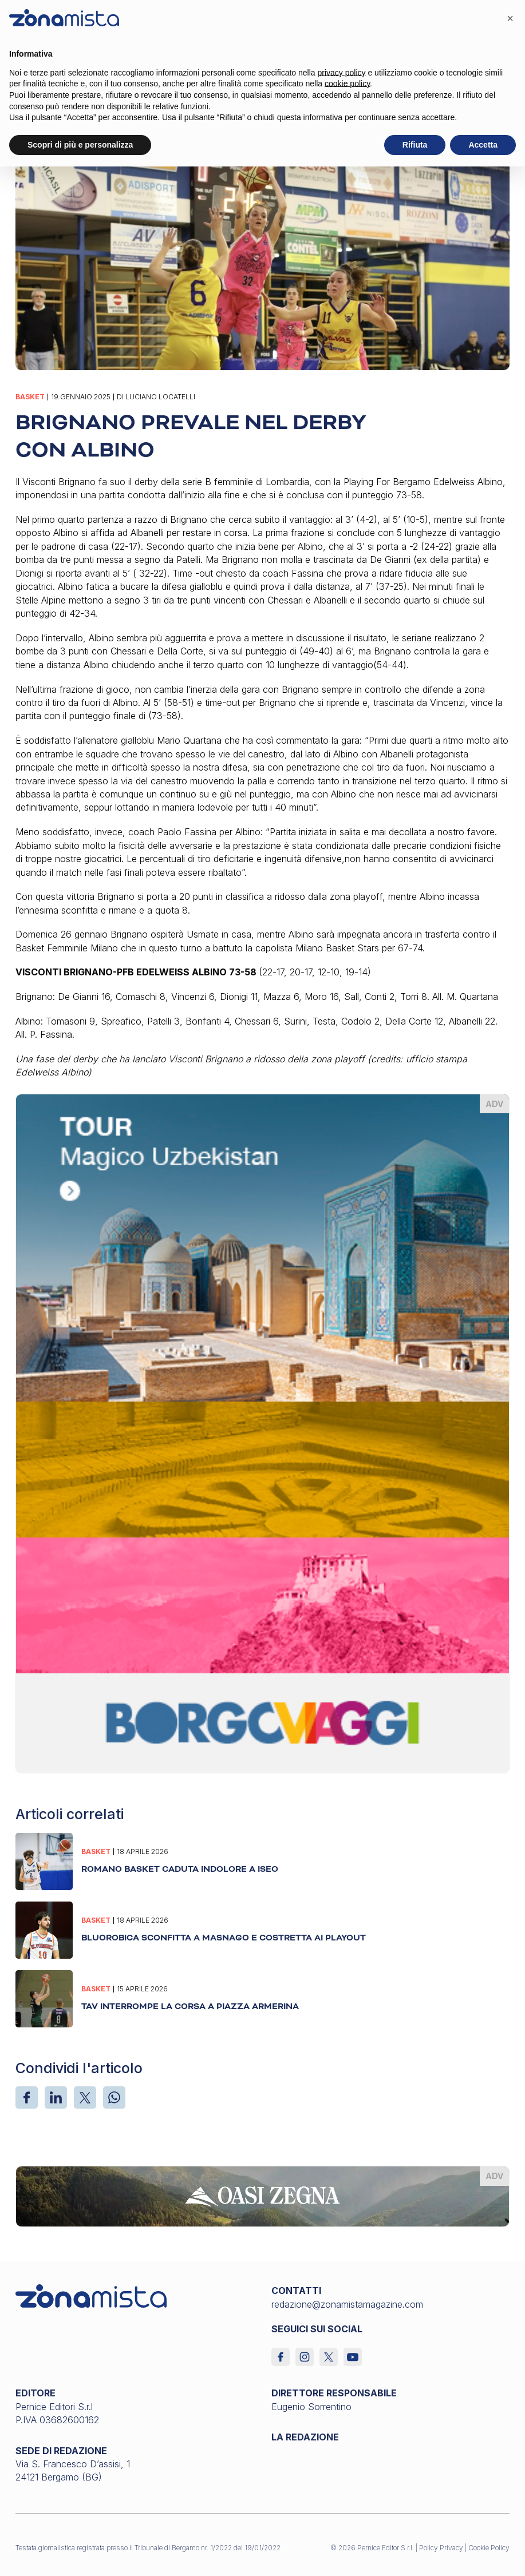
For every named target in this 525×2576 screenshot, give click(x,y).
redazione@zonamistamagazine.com (347, 2304)
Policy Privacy (441, 2547)
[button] (510, 18)
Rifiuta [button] (415, 144)
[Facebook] (26, 2097)
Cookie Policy (489, 2547)
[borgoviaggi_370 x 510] (262, 1432)
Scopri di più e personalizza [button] (80, 144)
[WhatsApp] (114, 2097)
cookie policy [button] (347, 83)
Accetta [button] (483, 144)
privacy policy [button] (342, 72)
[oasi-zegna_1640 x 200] (262, 2195)
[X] (85, 2097)
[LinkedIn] (56, 2097)
